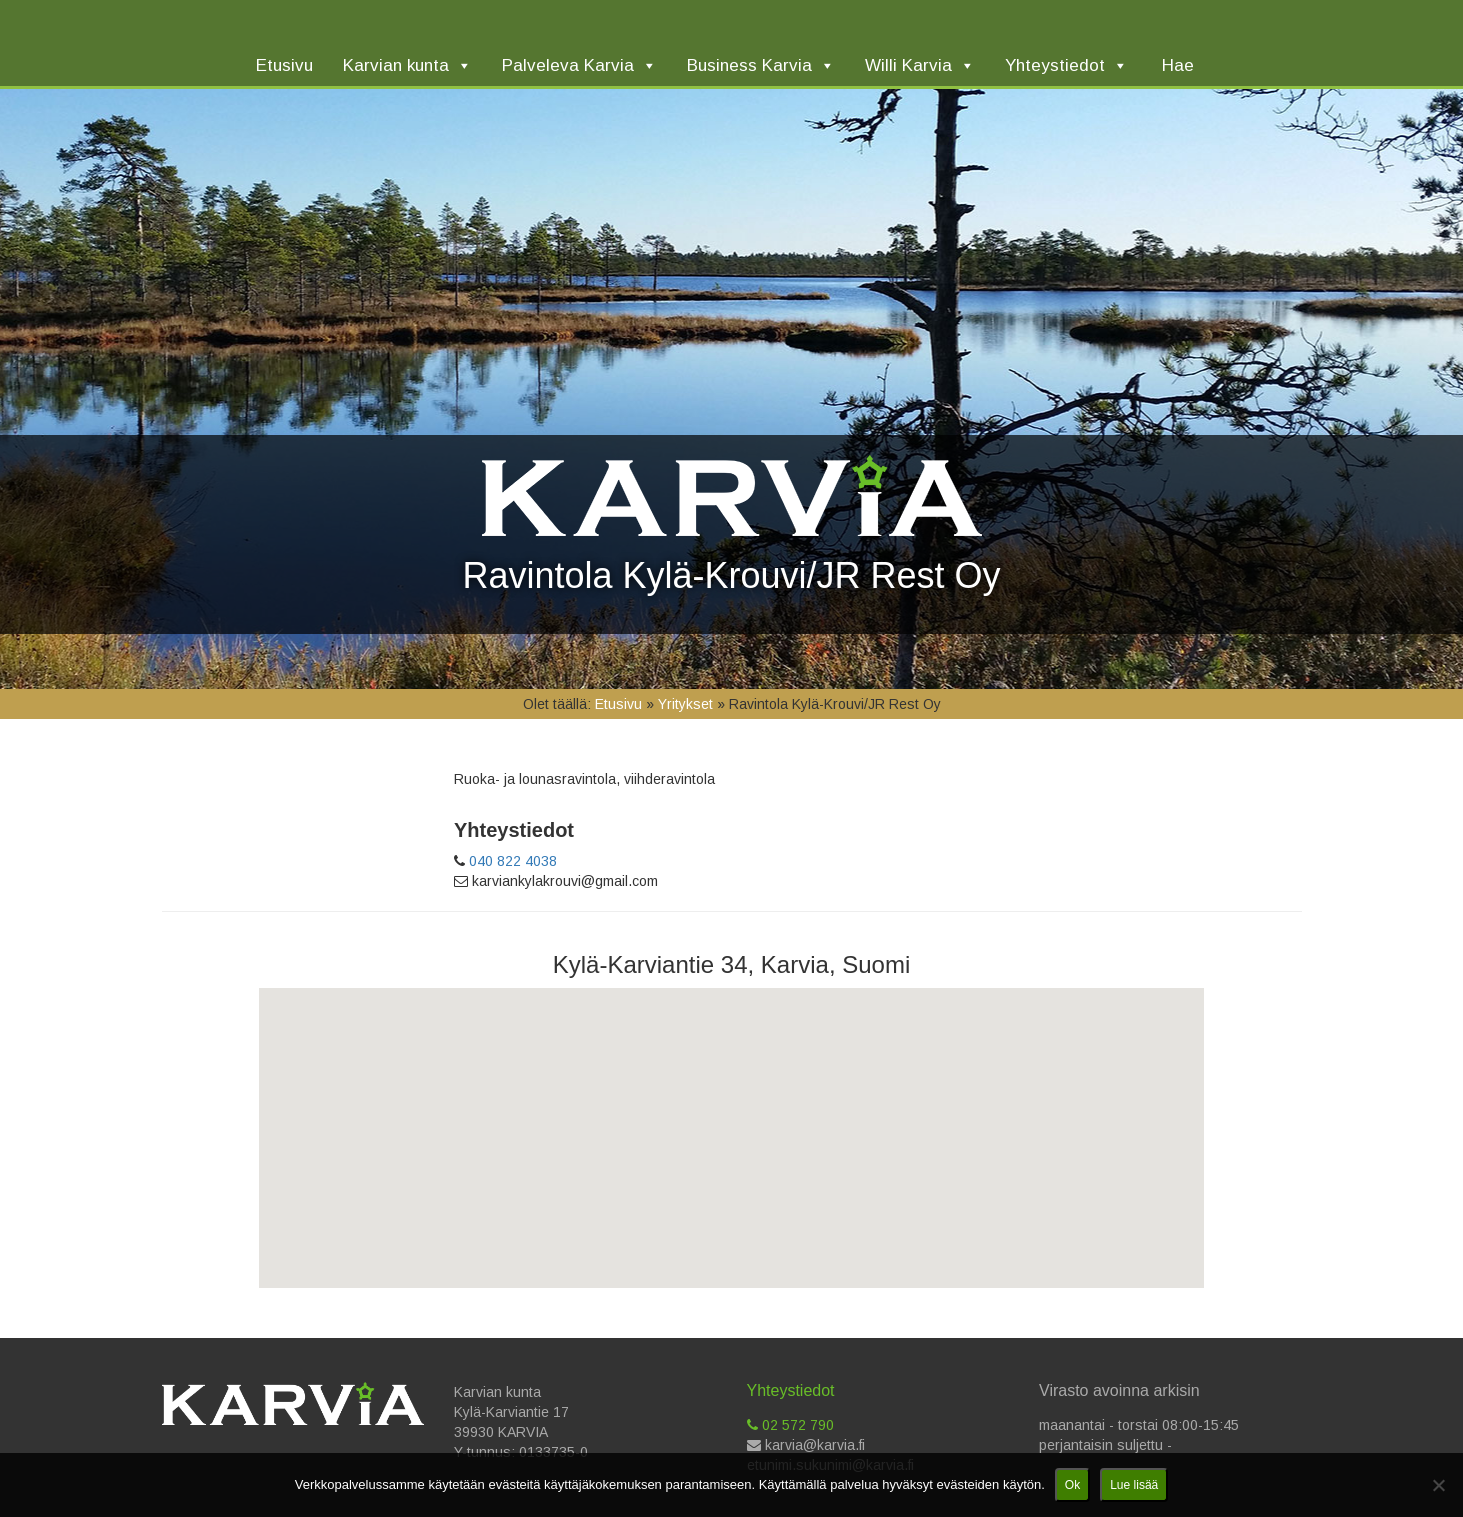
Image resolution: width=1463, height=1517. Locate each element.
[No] (1438, 1485)
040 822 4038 (513, 861)
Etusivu (618, 704)
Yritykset (685, 704)
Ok (1072, 1485)
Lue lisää (1134, 1485)
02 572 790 (790, 1425)
